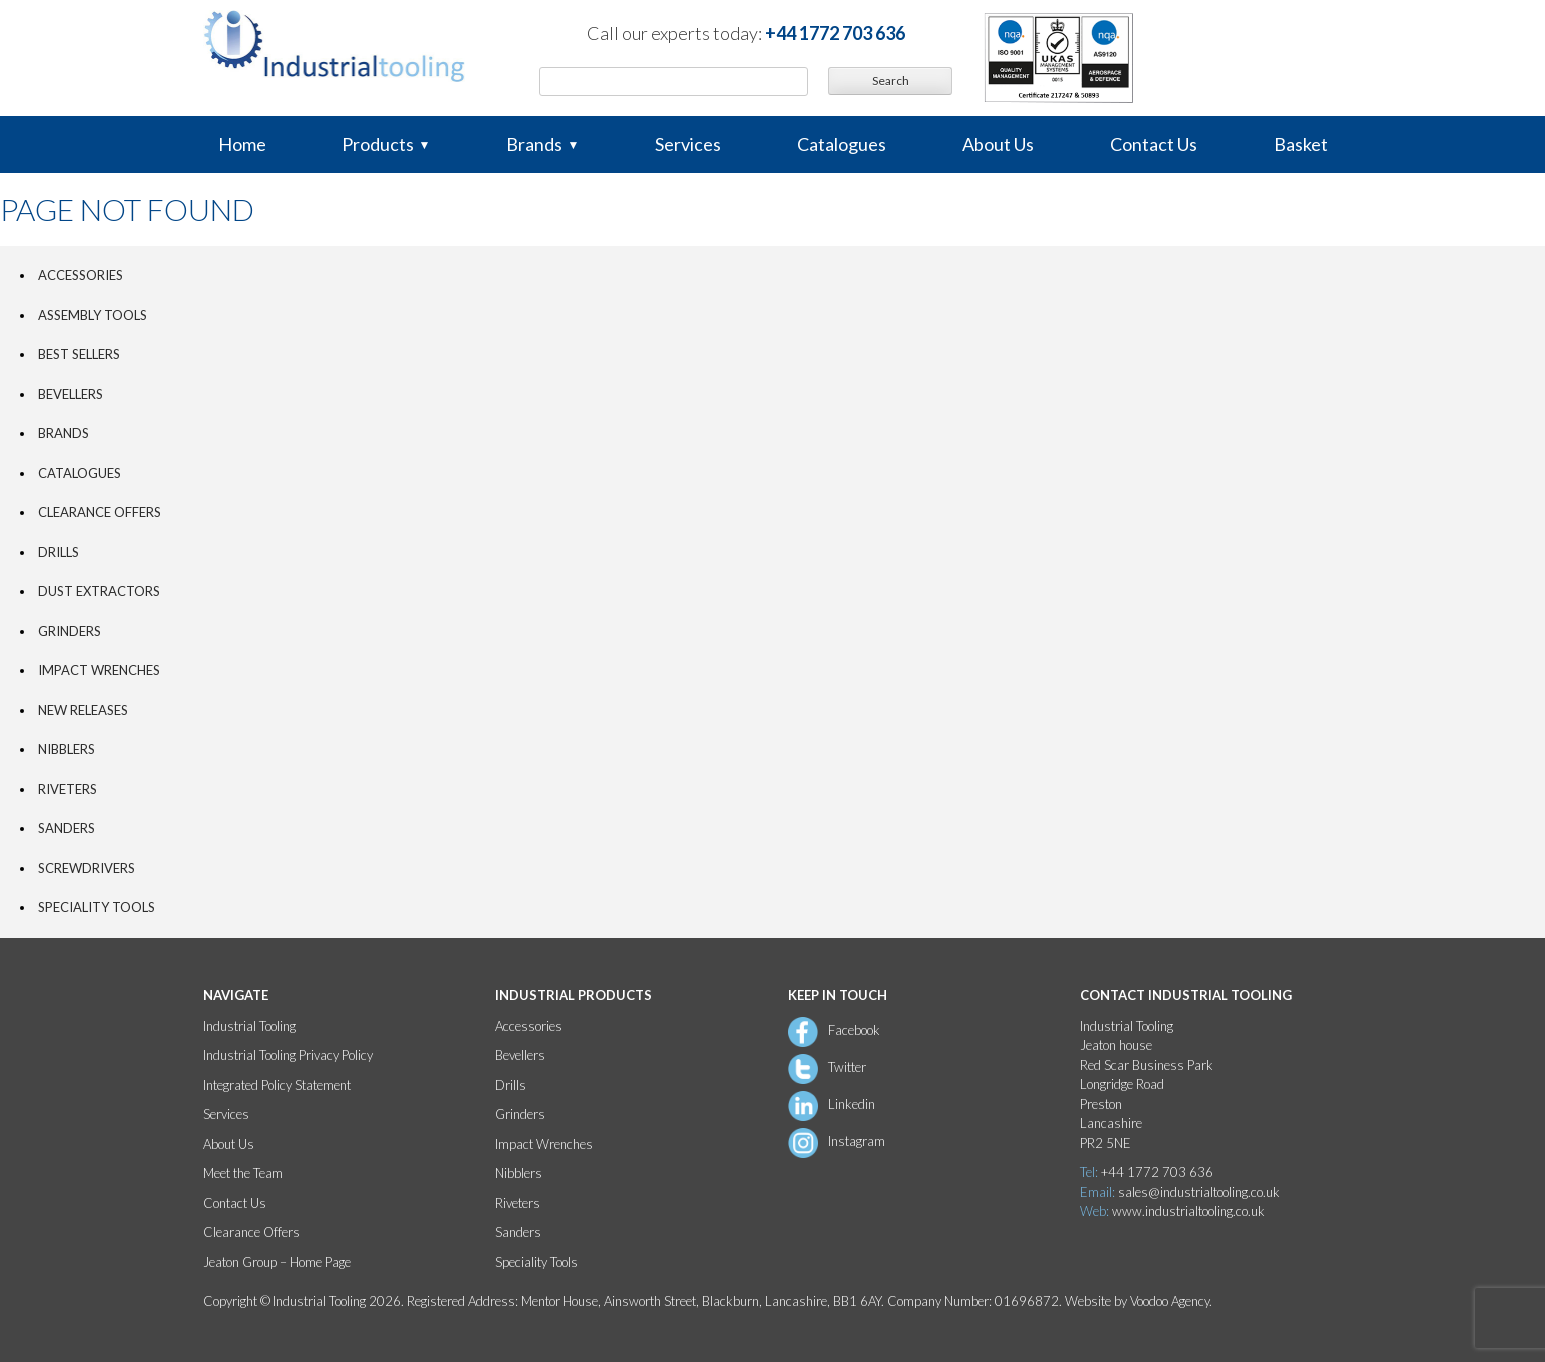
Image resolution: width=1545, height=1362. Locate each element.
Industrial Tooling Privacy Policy (288, 1055)
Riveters (67, 789)
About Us (998, 144)
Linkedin (851, 1104)
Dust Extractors (99, 591)
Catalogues (841, 144)
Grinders (69, 631)
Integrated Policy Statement (277, 1085)
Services (688, 144)
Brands (534, 144)
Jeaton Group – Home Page (277, 1262)
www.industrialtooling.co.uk (1188, 1211)
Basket (1301, 144)
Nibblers (66, 749)
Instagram (856, 1141)
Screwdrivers (86, 868)
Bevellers (70, 394)
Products (378, 144)
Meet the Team (243, 1173)
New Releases (83, 710)
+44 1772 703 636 (835, 33)
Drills (58, 552)
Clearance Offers (99, 512)
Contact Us (1153, 144)
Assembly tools (92, 315)
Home (242, 144)
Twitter (847, 1067)
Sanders (66, 828)
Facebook (854, 1030)
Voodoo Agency (1169, 1301)
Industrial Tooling (249, 1026)
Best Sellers (79, 354)
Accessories (80, 275)
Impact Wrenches (99, 670)
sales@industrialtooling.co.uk (1199, 1192)
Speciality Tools (96, 907)
